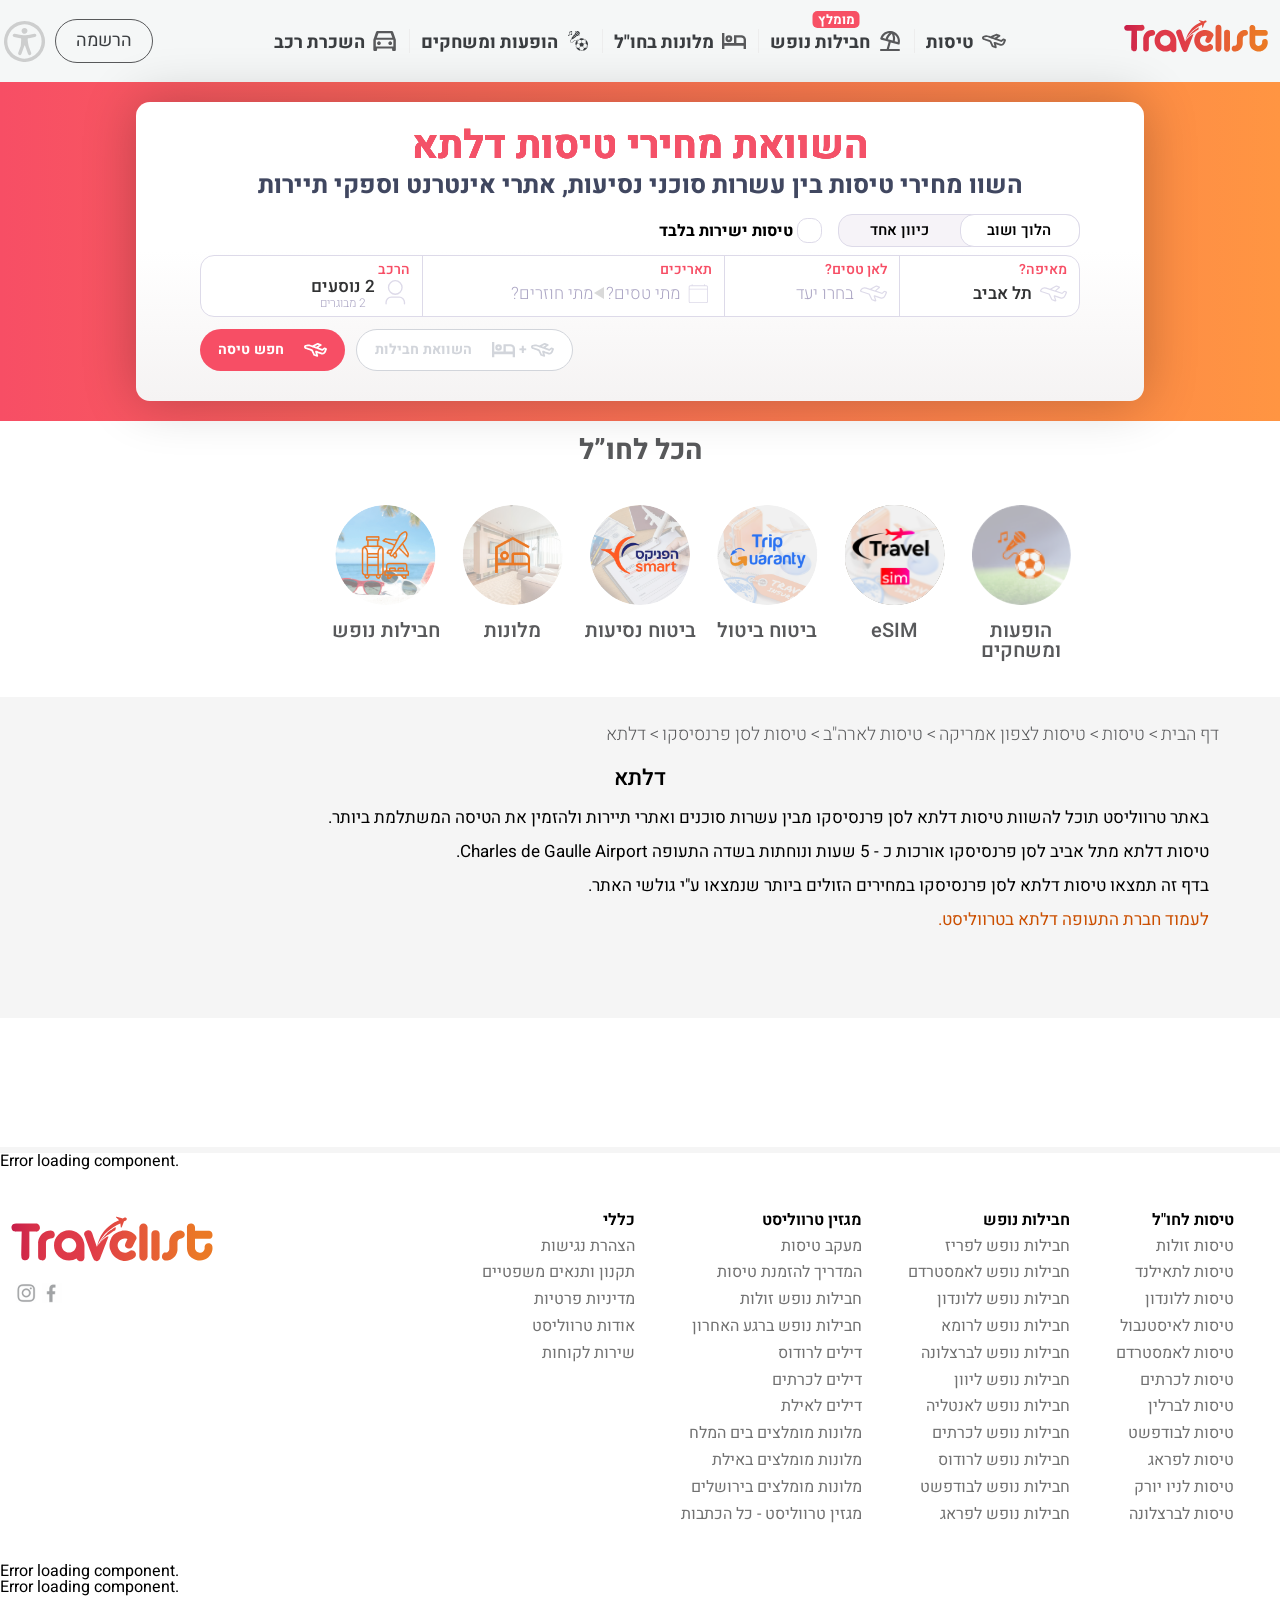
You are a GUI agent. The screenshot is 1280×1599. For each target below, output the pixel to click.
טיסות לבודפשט (1181, 1434)
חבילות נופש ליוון (1012, 1380)
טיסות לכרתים (1187, 1380)
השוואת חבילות (464, 349)
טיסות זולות (1195, 1246)
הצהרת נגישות (588, 1246)
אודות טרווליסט (583, 1326)
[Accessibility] (24, 41)
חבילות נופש (836, 33)
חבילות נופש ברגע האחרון (777, 1326)
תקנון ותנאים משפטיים (558, 1273)
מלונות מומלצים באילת (787, 1460)
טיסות (966, 42)
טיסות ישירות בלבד (740, 230)
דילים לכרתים (817, 1380)
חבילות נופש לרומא (1005, 1326)
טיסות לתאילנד (1184, 1273)
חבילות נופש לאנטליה (998, 1407)
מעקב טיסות (821, 1246)
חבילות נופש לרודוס (1004, 1460)
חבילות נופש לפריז (1007, 1246)
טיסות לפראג (1191, 1460)
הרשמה (104, 40)
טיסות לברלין (1191, 1407)
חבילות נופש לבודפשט (995, 1487)
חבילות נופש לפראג (1005, 1514)
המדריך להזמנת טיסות (789, 1273)
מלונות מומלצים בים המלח (775, 1434)
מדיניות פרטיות (584, 1300)
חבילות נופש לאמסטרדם (989, 1273)
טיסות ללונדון (1189, 1300)
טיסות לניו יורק (1184, 1487)
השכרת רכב (335, 42)
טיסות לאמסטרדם (1175, 1353)
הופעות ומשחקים (505, 42)
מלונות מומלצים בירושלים (776, 1487)
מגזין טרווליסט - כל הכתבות (771, 1514)
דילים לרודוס (820, 1353)
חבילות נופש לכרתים (1001, 1434)
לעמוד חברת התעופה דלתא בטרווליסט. (1073, 919)
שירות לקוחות (588, 1353)
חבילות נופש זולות (801, 1300)
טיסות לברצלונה (1181, 1514)
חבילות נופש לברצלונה (995, 1353)
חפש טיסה (272, 349)
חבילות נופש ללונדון (1003, 1300)
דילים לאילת (821, 1407)
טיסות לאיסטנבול (1177, 1326)
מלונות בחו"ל (680, 42)
